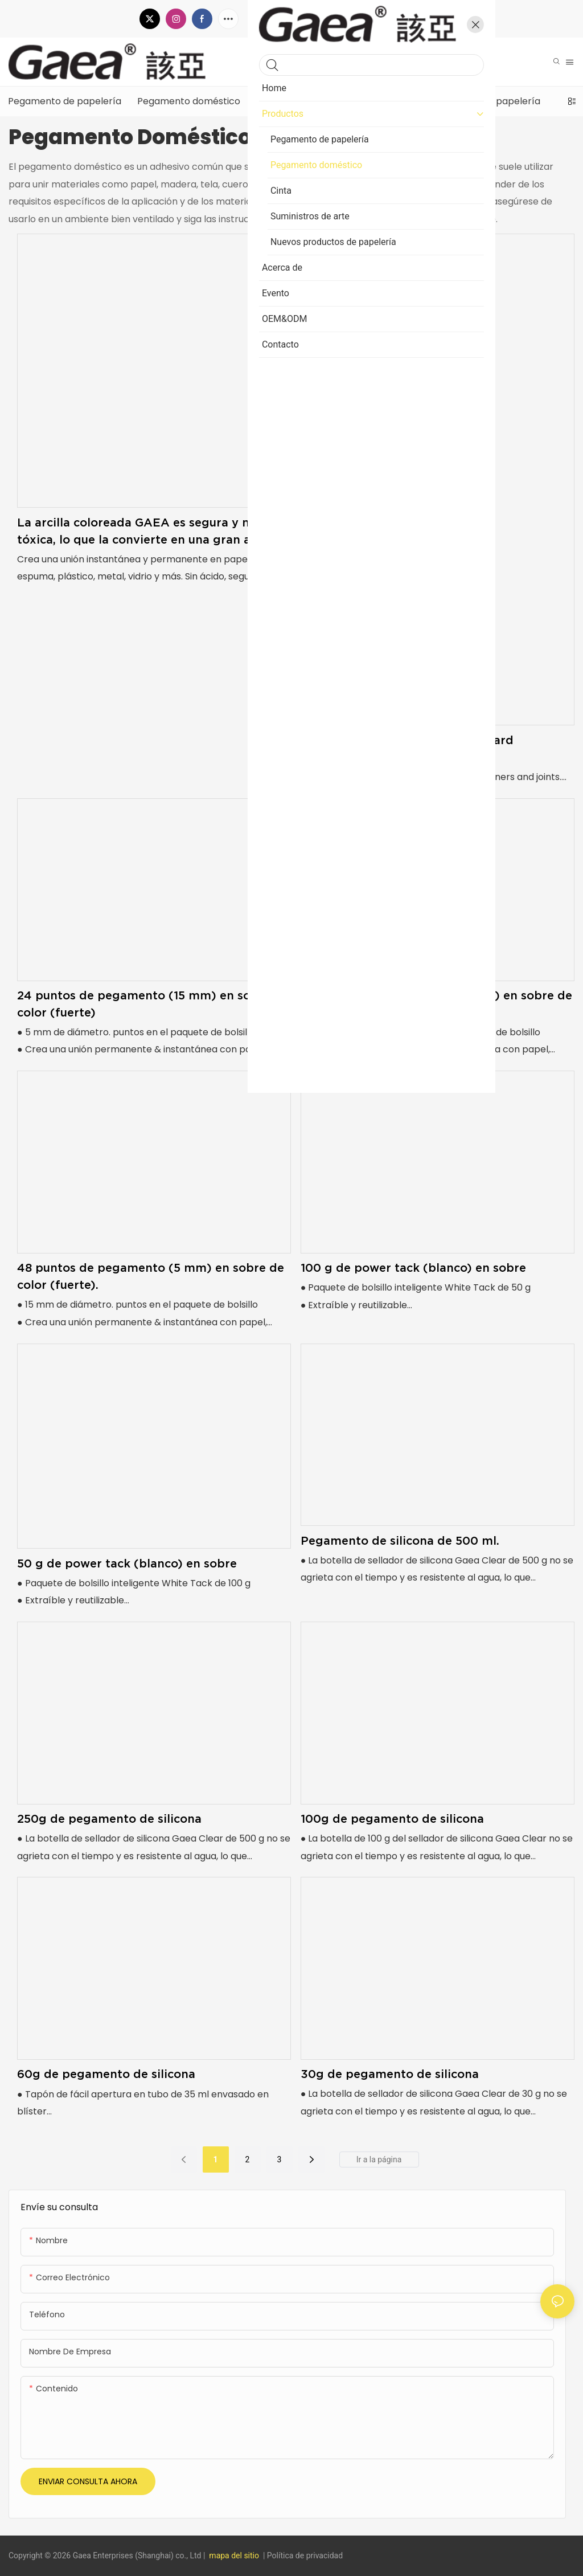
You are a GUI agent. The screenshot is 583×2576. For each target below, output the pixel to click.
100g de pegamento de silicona (392, 1818)
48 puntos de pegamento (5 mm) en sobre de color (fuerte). (150, 1276)
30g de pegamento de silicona (390, 2074)
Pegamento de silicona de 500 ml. (400, 1540)
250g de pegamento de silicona (109, 1818)
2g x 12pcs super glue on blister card (407, 740)
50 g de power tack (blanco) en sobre (127, 1563)
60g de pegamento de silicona (106, 2074)
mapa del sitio (234, 2555)
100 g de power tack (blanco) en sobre (413, 1268)
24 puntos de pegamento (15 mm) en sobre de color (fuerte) (153, 1004)
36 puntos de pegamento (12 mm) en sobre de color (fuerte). (436, 1004)
